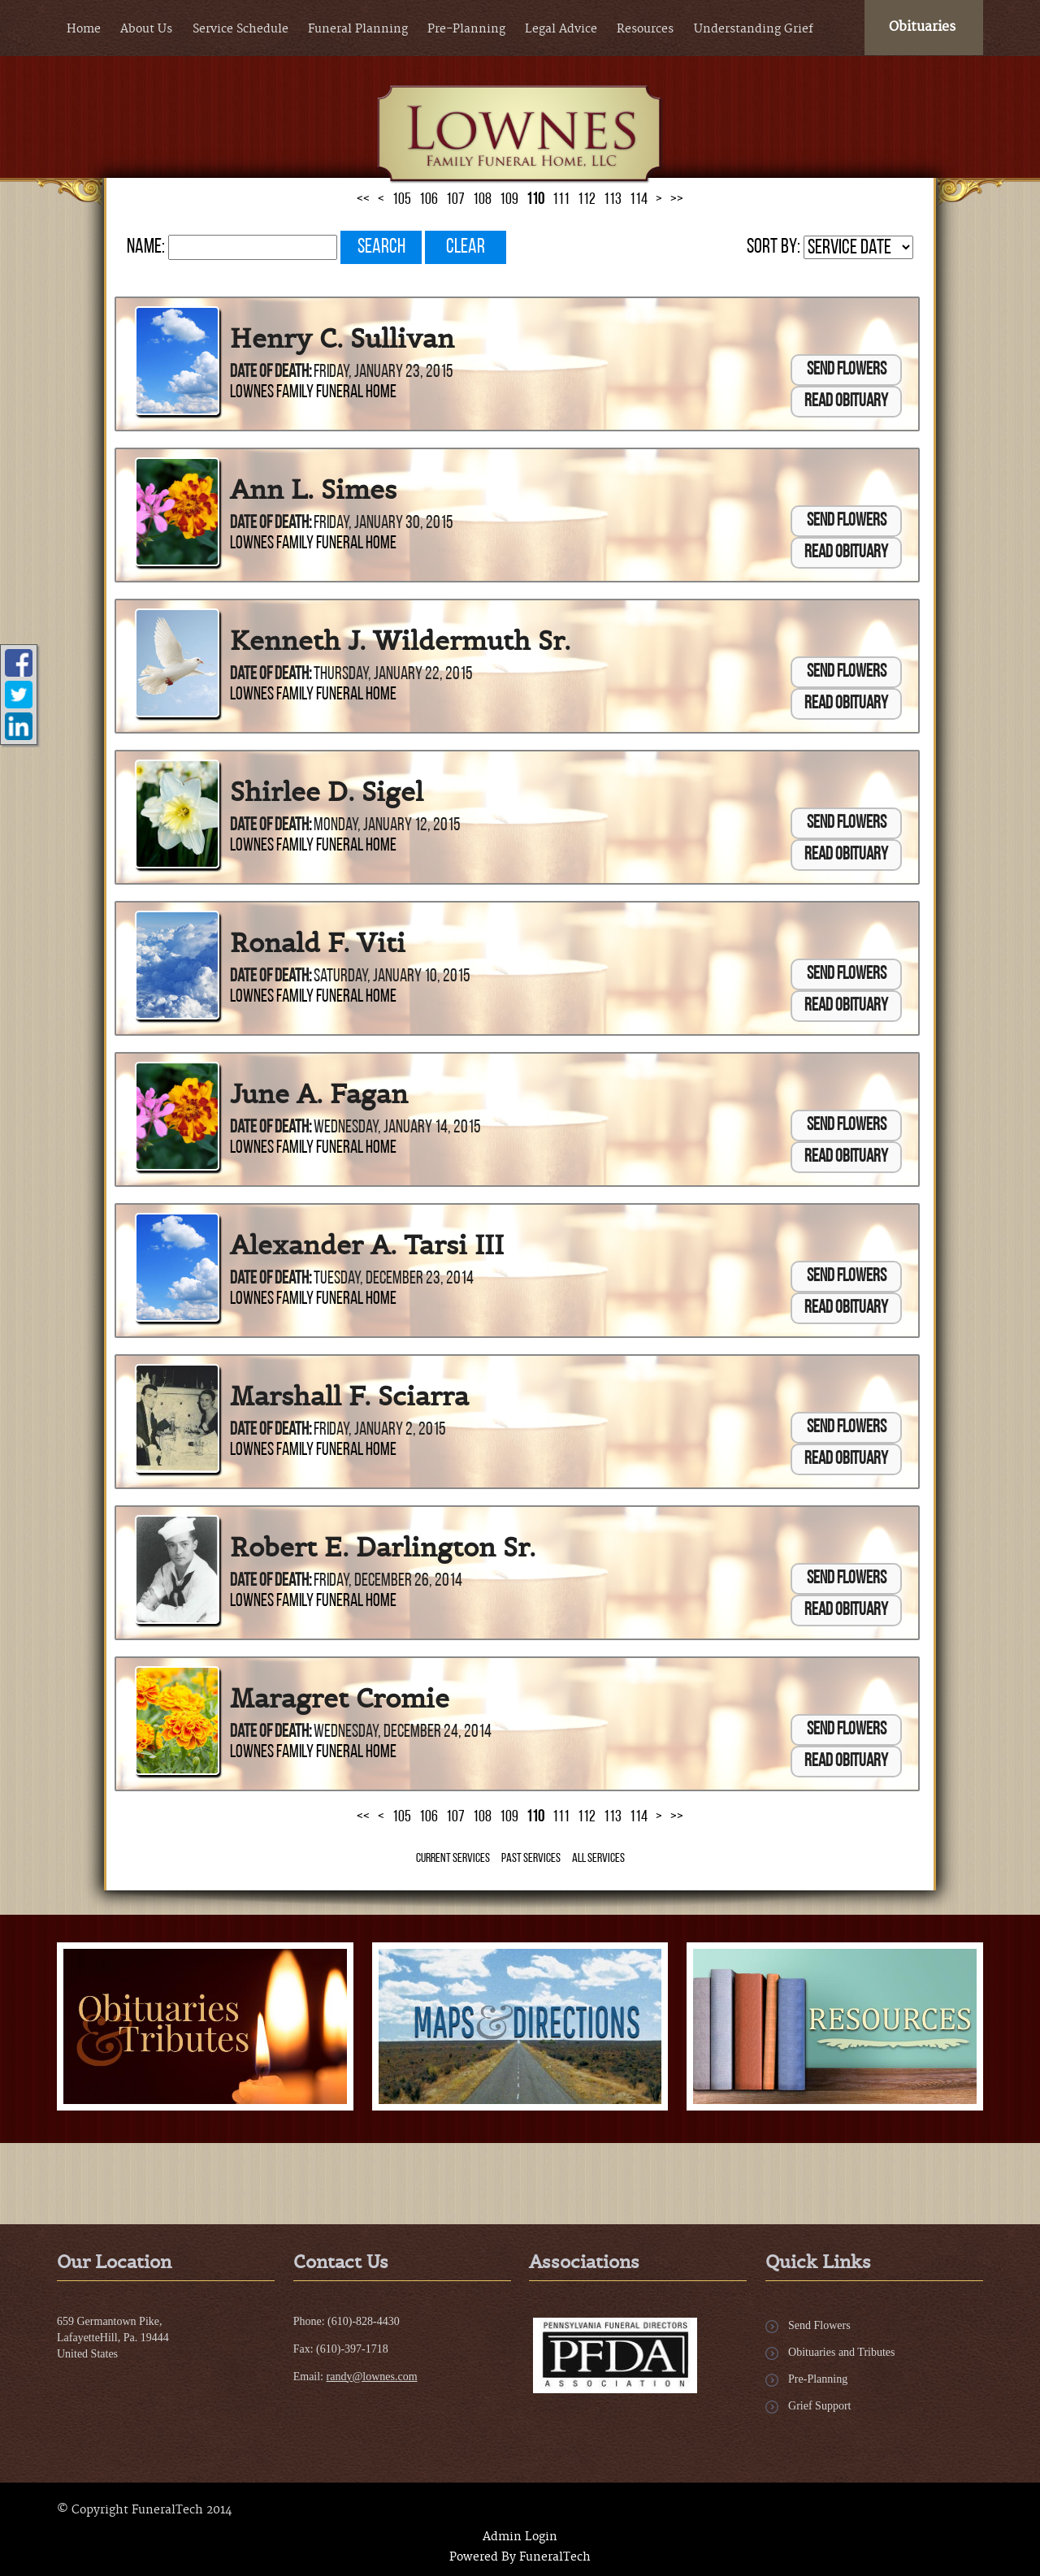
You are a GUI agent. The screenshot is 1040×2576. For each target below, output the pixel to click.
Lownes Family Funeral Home (313, 392)
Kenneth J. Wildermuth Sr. (400, 641)
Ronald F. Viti (317, 943)
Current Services (453, 1858)
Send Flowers (846, 370)
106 (428, 1817)
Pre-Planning (817, 2379)
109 (509, 1817)
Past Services (531, 1858)
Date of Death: (270, 372)
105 (401, 1817)
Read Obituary (846, 401)
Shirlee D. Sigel (326, 792)
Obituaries (922, 27)
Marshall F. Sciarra (349, 1396)
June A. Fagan (319, 1094)
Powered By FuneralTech (520, 2557)
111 (561, 1817)
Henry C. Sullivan (342, 339)
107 (455, 1817)
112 (587, 1817)
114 (639, 1817)
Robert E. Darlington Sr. (382, 1547)
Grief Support (819, 2406)
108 (482, 1817)
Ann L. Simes (313, 490)
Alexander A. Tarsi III (367, 1245)
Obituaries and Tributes (841, 2352)
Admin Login (520, 2537)
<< (363, 1817)
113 (613, 1817)
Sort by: (773, 247)
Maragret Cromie (339, 1699)
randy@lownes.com (372, 2376)
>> (676, 1817)
